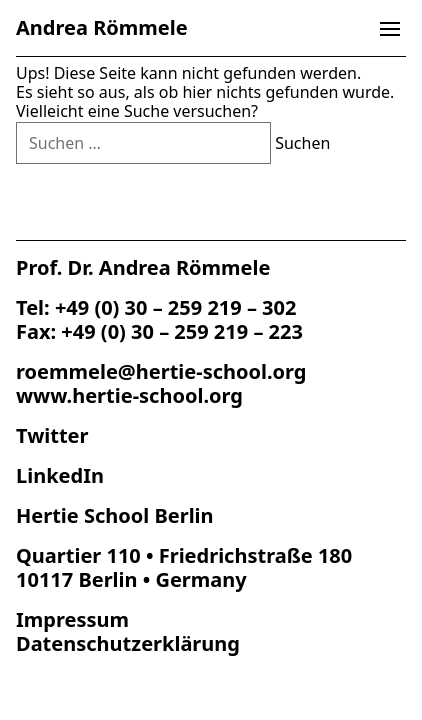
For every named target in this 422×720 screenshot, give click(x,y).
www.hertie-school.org (129, 395)
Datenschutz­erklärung (128, 643)
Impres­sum (72, 619)
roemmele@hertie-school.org (161, 371)
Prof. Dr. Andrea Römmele (143, 267)
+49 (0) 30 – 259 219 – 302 (176, 307)
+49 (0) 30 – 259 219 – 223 (182, 331)
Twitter (52, 435)
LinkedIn (60, 475)
